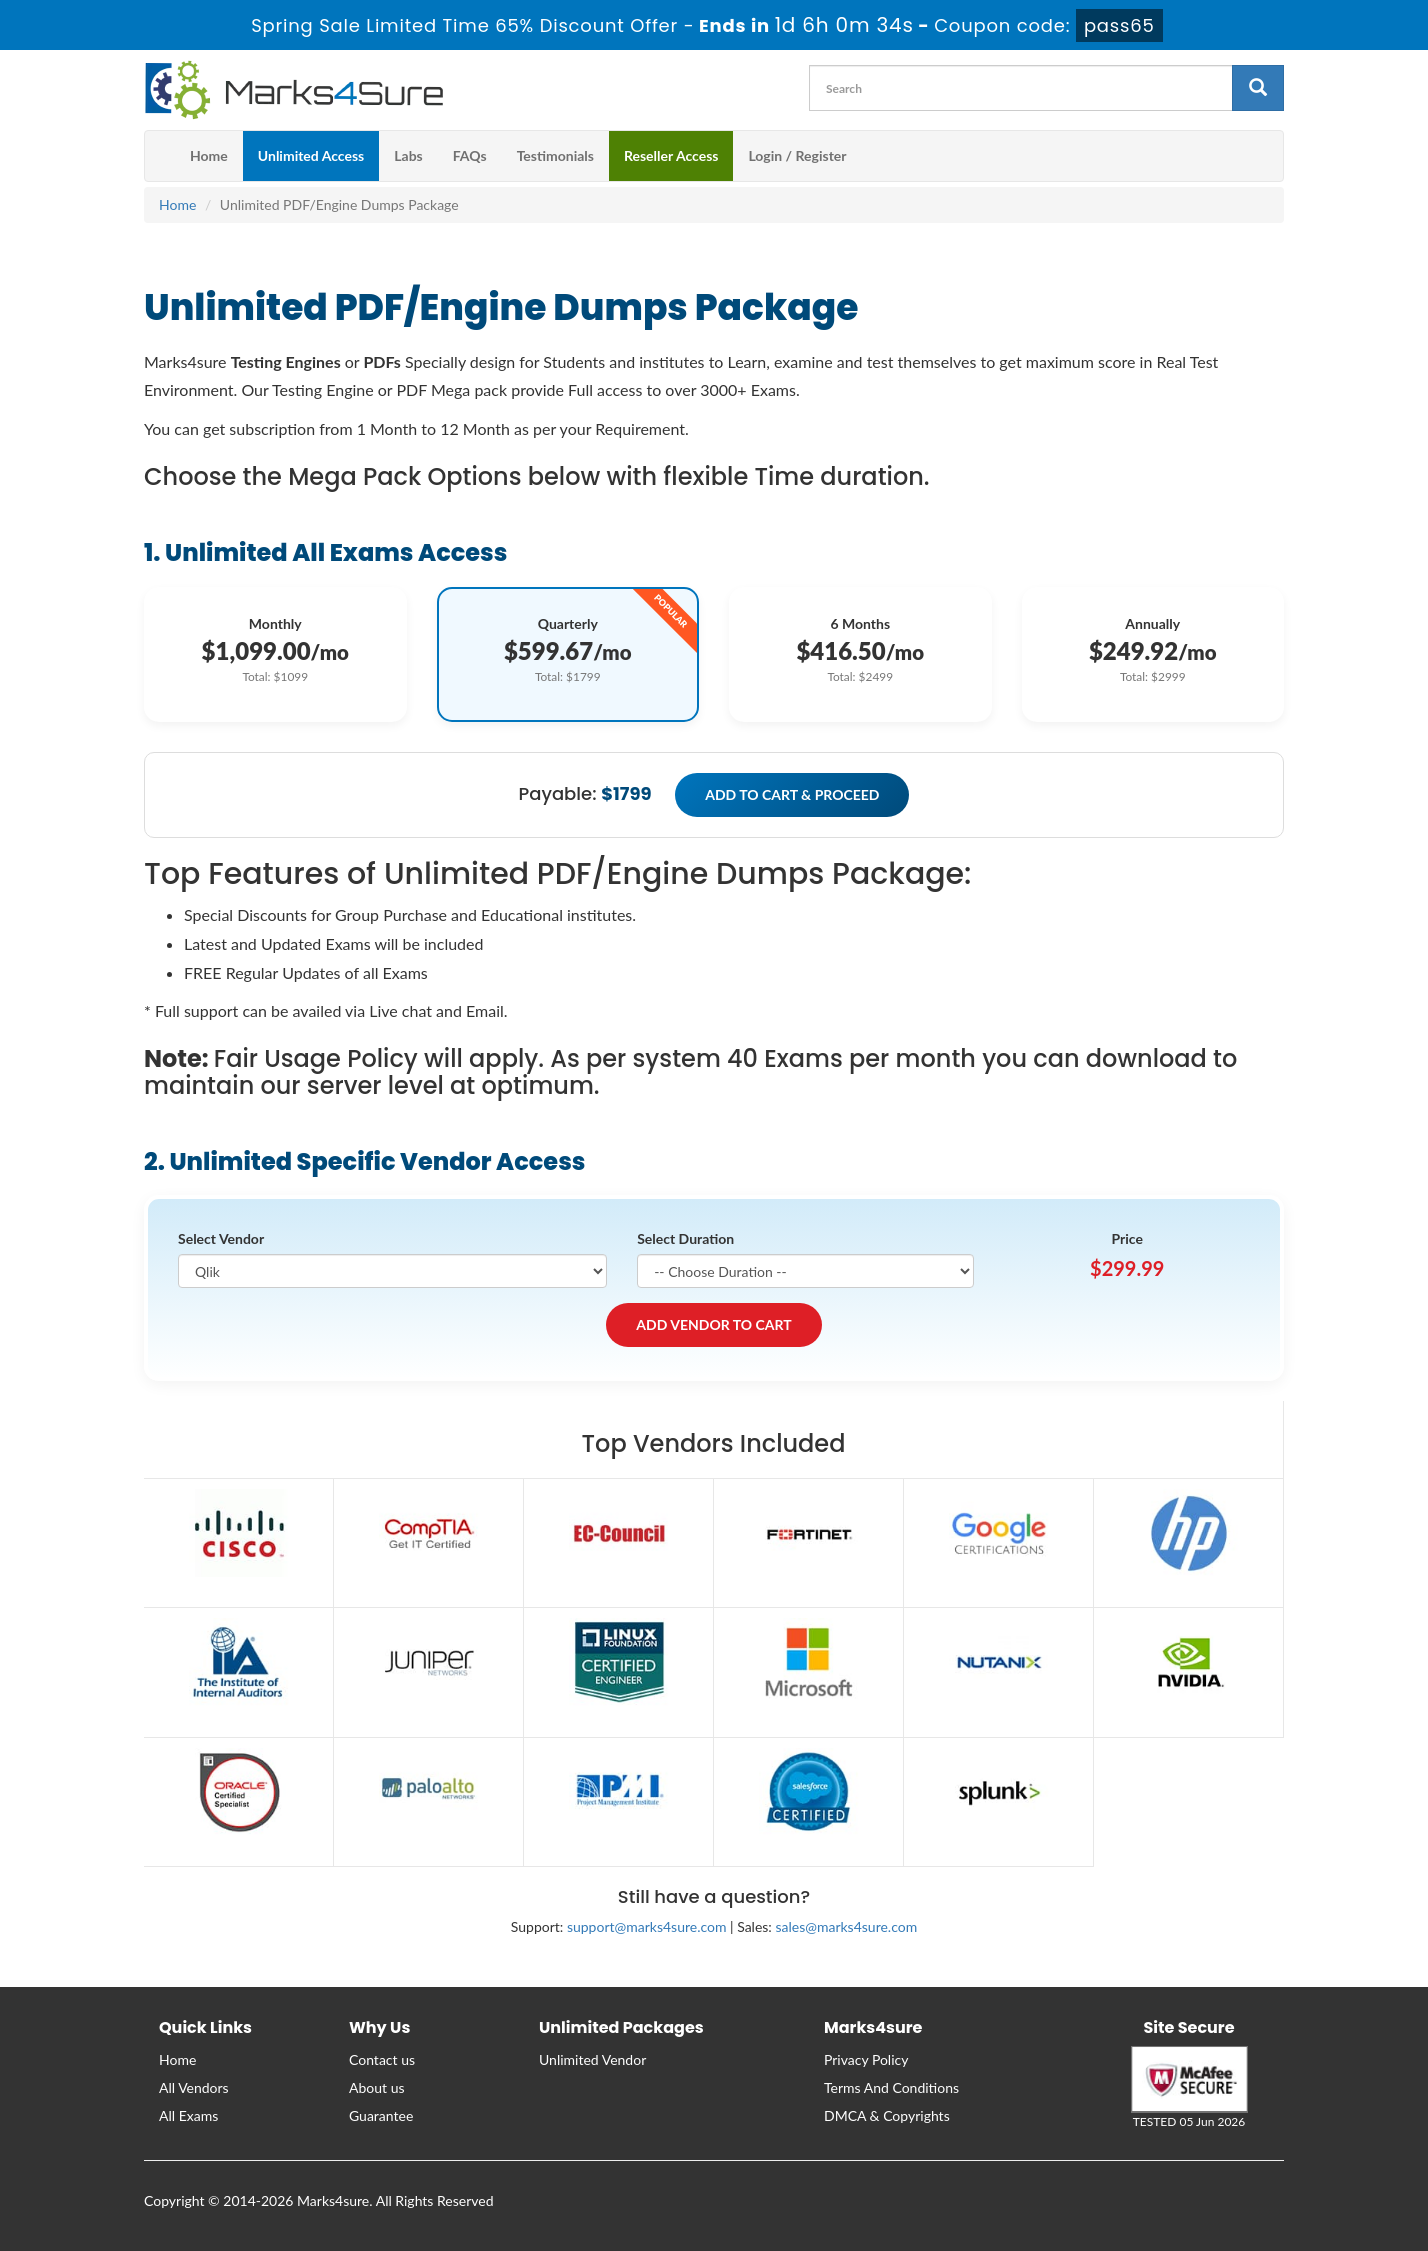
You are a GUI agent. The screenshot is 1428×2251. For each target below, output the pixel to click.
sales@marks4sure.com (846, 1926)
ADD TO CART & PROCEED (792, 794)
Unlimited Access (311, 155)
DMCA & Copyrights (887, 2115)
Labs (408, 155)
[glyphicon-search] (1258, 88)
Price (1127, 1238)
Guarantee (381, 2115)
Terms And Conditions (891, 2087)
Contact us (382, 2059)
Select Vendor (221, 1238)
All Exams (188, 2115)
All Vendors (194, 2087)
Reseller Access (671, 155)
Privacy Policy (866, 2059)
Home (209, 155)
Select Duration (685, 1238)
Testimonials (555, 155)
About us (377, 2087)
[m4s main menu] (160, 156)
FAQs (470, 155)
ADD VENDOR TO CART (713, 1324)
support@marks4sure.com (647, 1926)
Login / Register (797, 155)
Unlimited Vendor (592, 2059)
